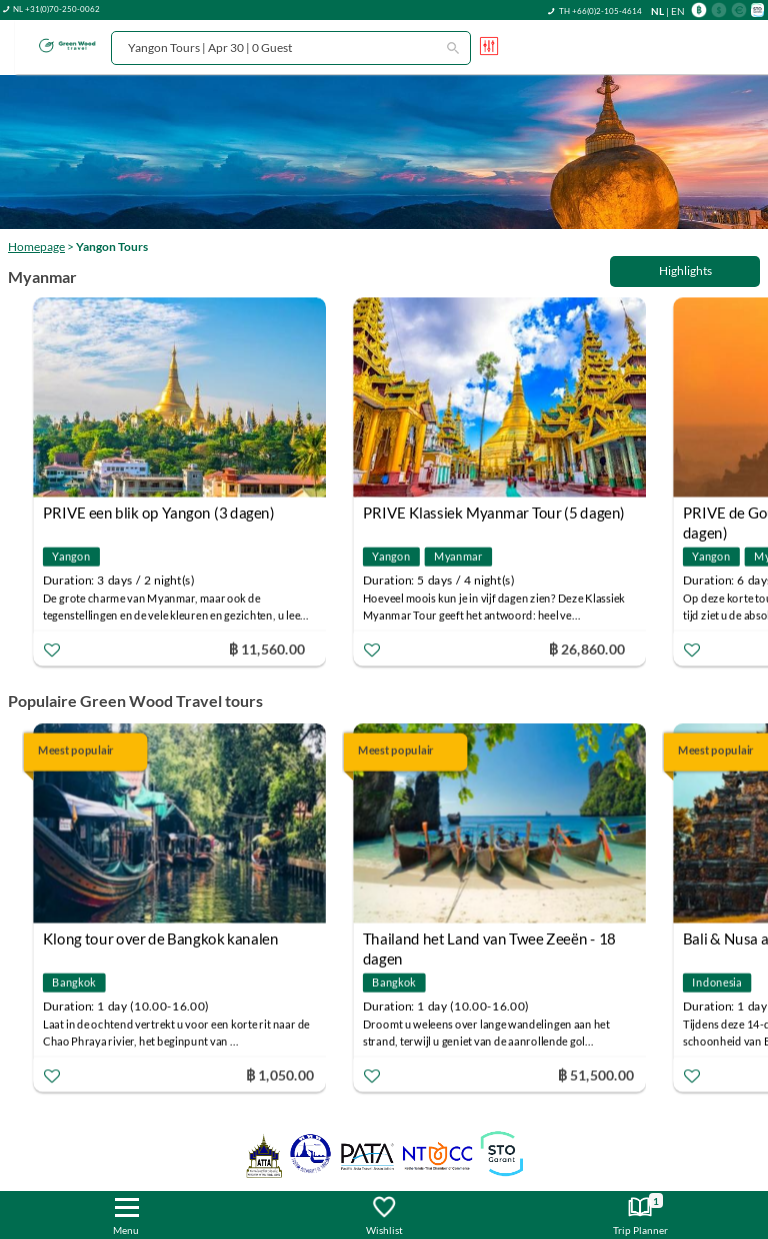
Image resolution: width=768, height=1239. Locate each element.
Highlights (685, 270)
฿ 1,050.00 (280, 1074)
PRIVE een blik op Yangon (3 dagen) (159, 513)
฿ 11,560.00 (267, 648)
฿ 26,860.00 (587, 648)
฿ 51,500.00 (596, 1074)
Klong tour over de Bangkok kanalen (161, 939)
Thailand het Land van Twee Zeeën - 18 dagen (489, 941)
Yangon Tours (112, 246)
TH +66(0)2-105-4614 (600, 11)
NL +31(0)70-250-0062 (56, 9)
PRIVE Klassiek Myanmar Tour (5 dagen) (494, 513)
